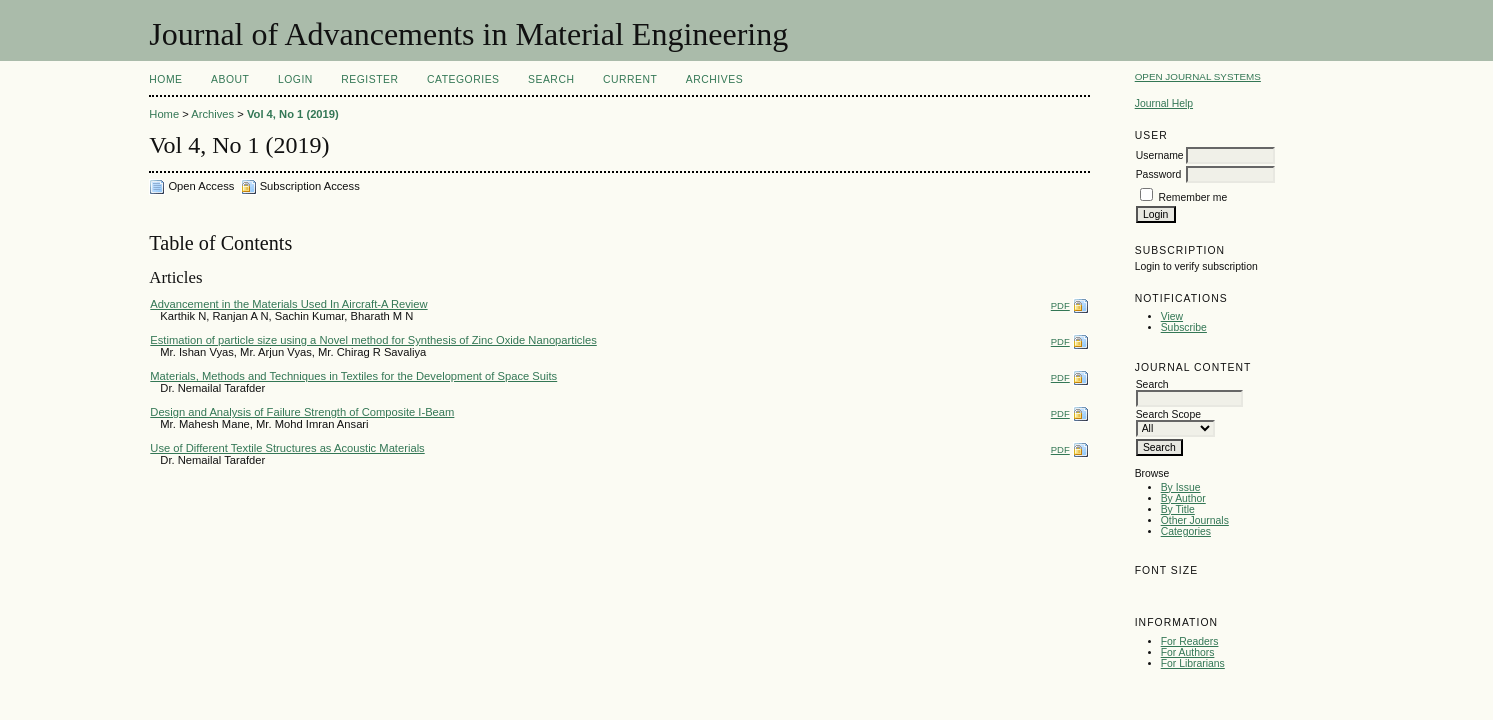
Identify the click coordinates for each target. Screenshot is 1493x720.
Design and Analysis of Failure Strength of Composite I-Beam (302, 412)
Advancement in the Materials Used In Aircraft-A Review (288, 304)
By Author (1183, 498)
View (1172, 316)
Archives (714, 79)
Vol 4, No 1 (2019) (293, 114)
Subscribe (1184, 327)
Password (1159, 174)
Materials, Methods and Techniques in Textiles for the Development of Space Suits (353, 376)
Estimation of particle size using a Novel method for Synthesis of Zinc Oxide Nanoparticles (373, 340)
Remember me (1193, 197)
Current (630, 79)
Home (165, 79)
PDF (1060, 305)
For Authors (1188, 652)
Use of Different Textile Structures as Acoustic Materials (287, 448)
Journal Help (1164, 103)
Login (295, 79)
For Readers (1190, 641)
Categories (1186, 531)
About (230, 79)
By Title (1178, 509)
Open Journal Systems (1198, 76)
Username (1160, 155)
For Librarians (1193, 663)
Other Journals (1195, 520)
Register (369, 79)
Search (551, 79)
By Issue (1181, 487)
